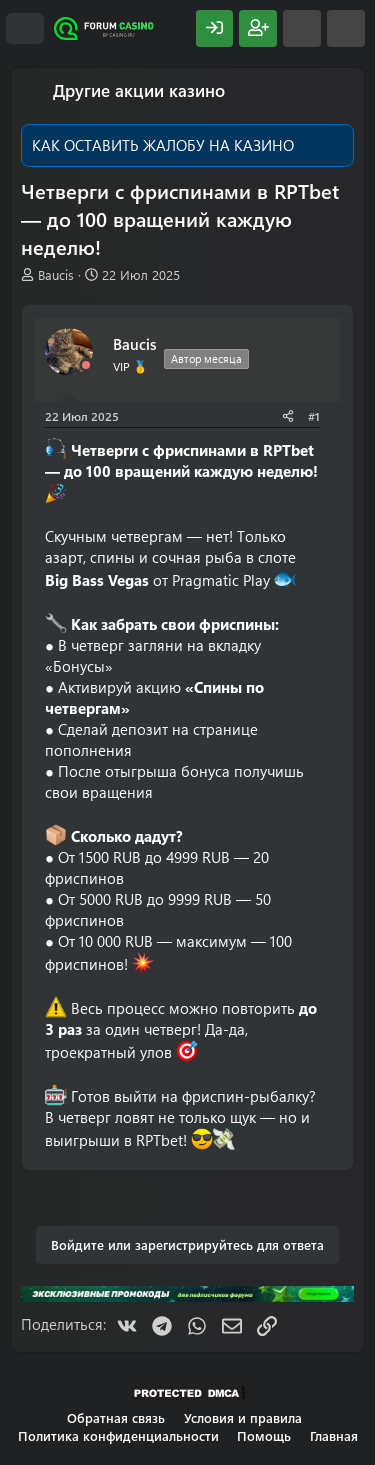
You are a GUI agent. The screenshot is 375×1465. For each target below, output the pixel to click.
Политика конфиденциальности (118, 1435)
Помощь (264, 1435)
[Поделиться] (288, 416)
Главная (334, 1435)
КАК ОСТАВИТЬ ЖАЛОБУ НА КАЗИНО (163, 145)
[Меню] (25, 29)
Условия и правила (243, 1417)
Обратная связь (116, 1417)
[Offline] (86, 365)
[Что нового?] (302, 28)
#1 (314, 416)
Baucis (56, 274)
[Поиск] (346, 28)
